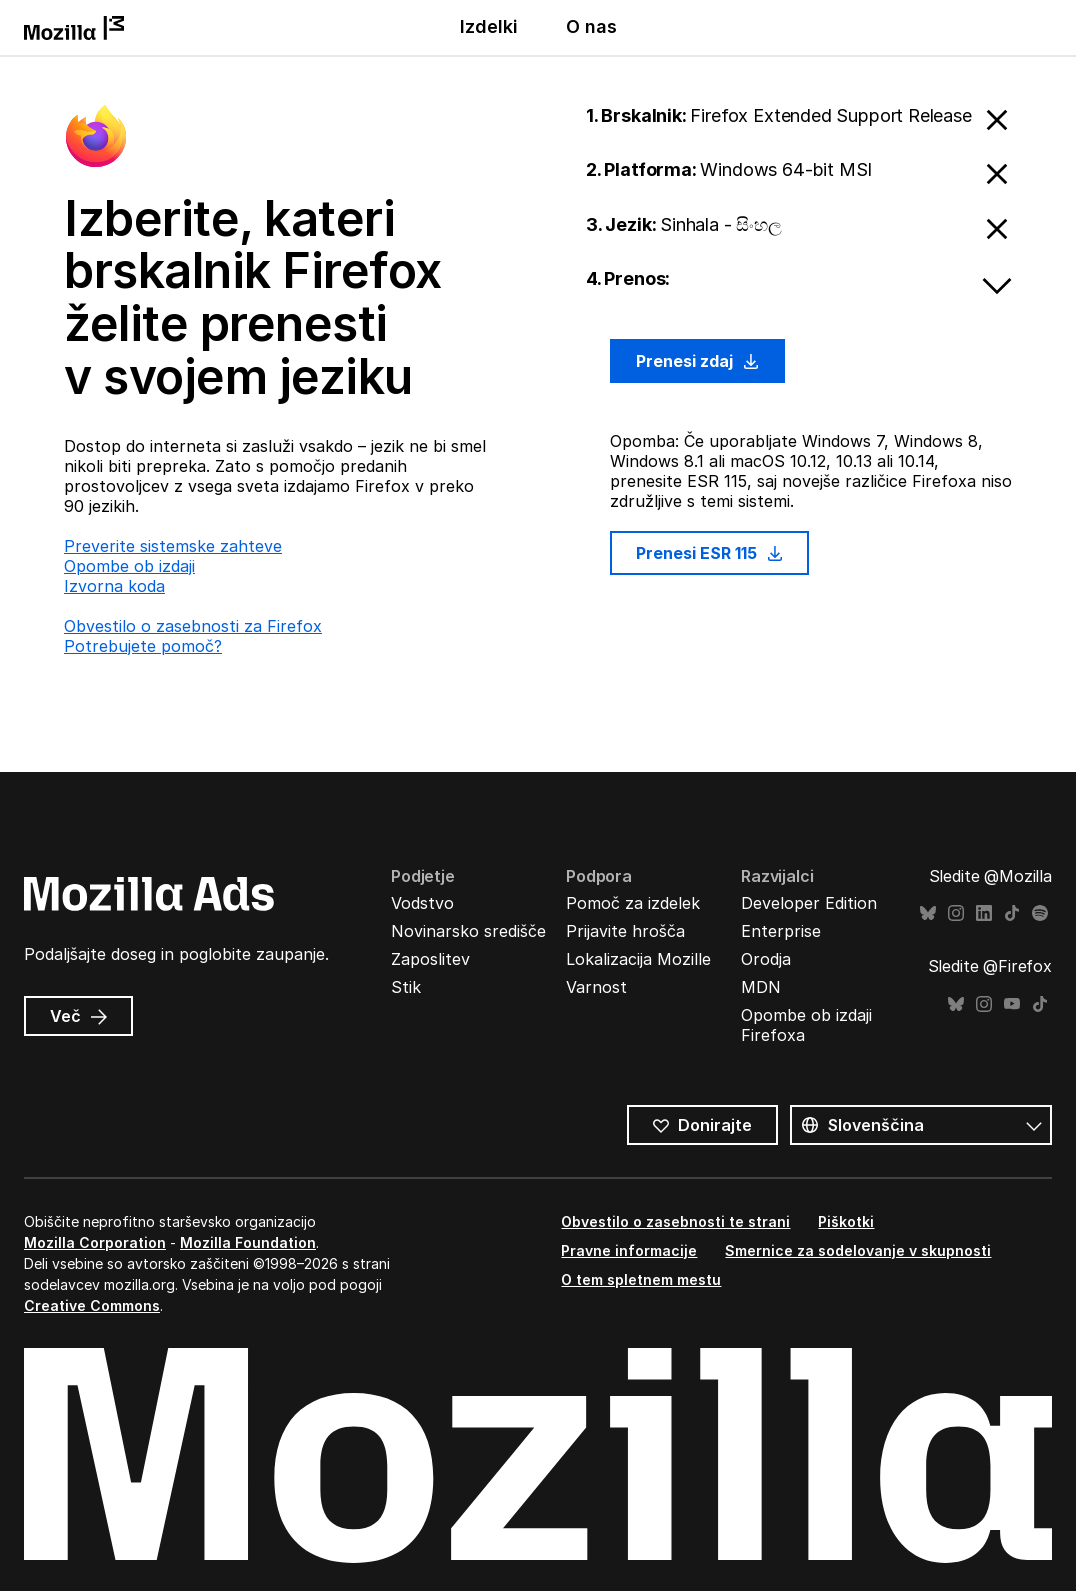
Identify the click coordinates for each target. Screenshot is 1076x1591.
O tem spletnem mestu (641, 1279)
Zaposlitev (430, 959)
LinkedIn (984, 913)
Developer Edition (809, 903)
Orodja (766, 959)
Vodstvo (422, 903)
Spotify (1040, 913)
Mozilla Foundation (248, 1242)
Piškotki (846, 1221)
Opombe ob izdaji (129, 566)
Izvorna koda (114, 586)
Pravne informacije (629, 1250)
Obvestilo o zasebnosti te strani (675, 1221)
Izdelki (489, 26)
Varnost (596, 987)
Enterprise (781, 931)
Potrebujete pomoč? (143, 646)
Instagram (956, 913)
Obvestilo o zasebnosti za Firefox (193, 626)
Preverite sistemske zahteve (173, 546)
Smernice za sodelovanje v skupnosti (858, 1250)
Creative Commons (92, 1305)
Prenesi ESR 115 (709, 553)
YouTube (1012, 1004)
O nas (591, 26)
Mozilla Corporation (95, 1242)
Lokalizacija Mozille (638, 959)
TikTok (1012, 913)
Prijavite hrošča (625, 931)
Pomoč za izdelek (633, 903)
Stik (406, 987)
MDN (761, 987)
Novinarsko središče (468, 931)
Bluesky (928, 913)
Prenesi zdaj (697, 361)
